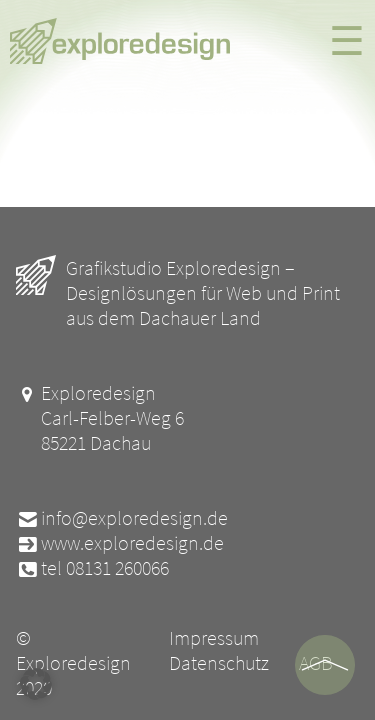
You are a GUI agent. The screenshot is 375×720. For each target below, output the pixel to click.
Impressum (214, 637)
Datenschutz (219, 662)
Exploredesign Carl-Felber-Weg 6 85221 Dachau (100, 417)
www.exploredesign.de (120, 542)
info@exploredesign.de (122, 517)
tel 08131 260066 (92, 567)
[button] (36, 684)
